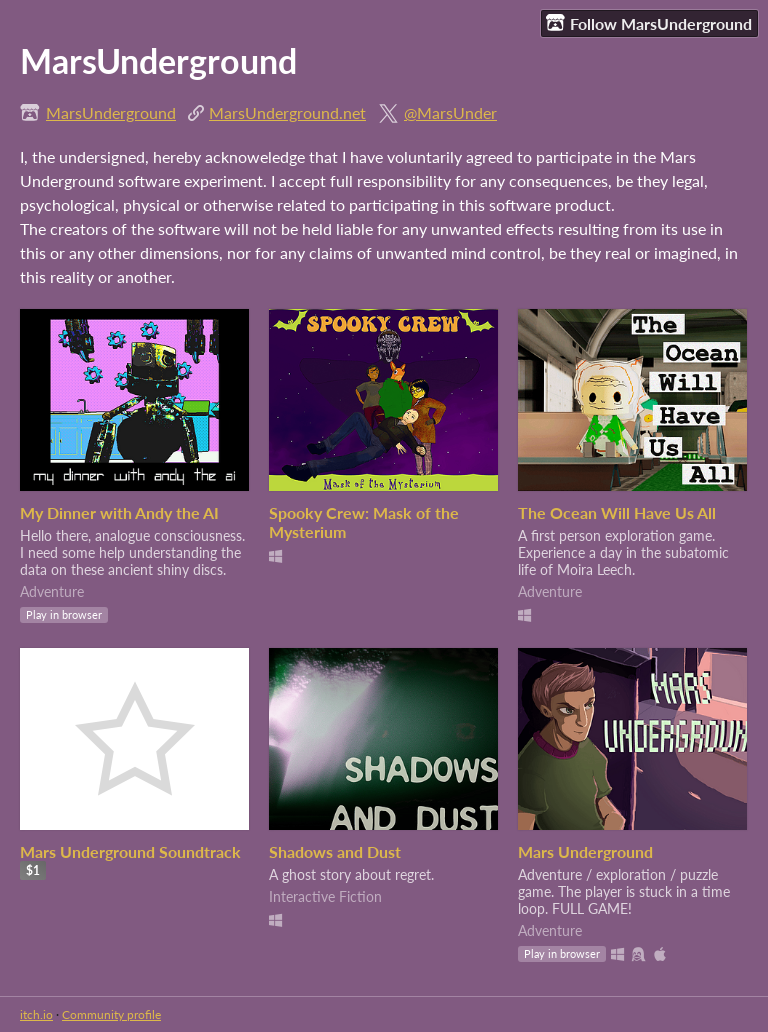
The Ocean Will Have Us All (617, 512)
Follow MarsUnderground (649, 23)
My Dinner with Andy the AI (119, 512)
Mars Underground (585, 851)
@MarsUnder (450, 112)
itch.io (36, 1014)
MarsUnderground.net (287, 112)
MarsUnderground (111, 112)
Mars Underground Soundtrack (130, 851)
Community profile (111, 1014)
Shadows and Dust (335, 851)
